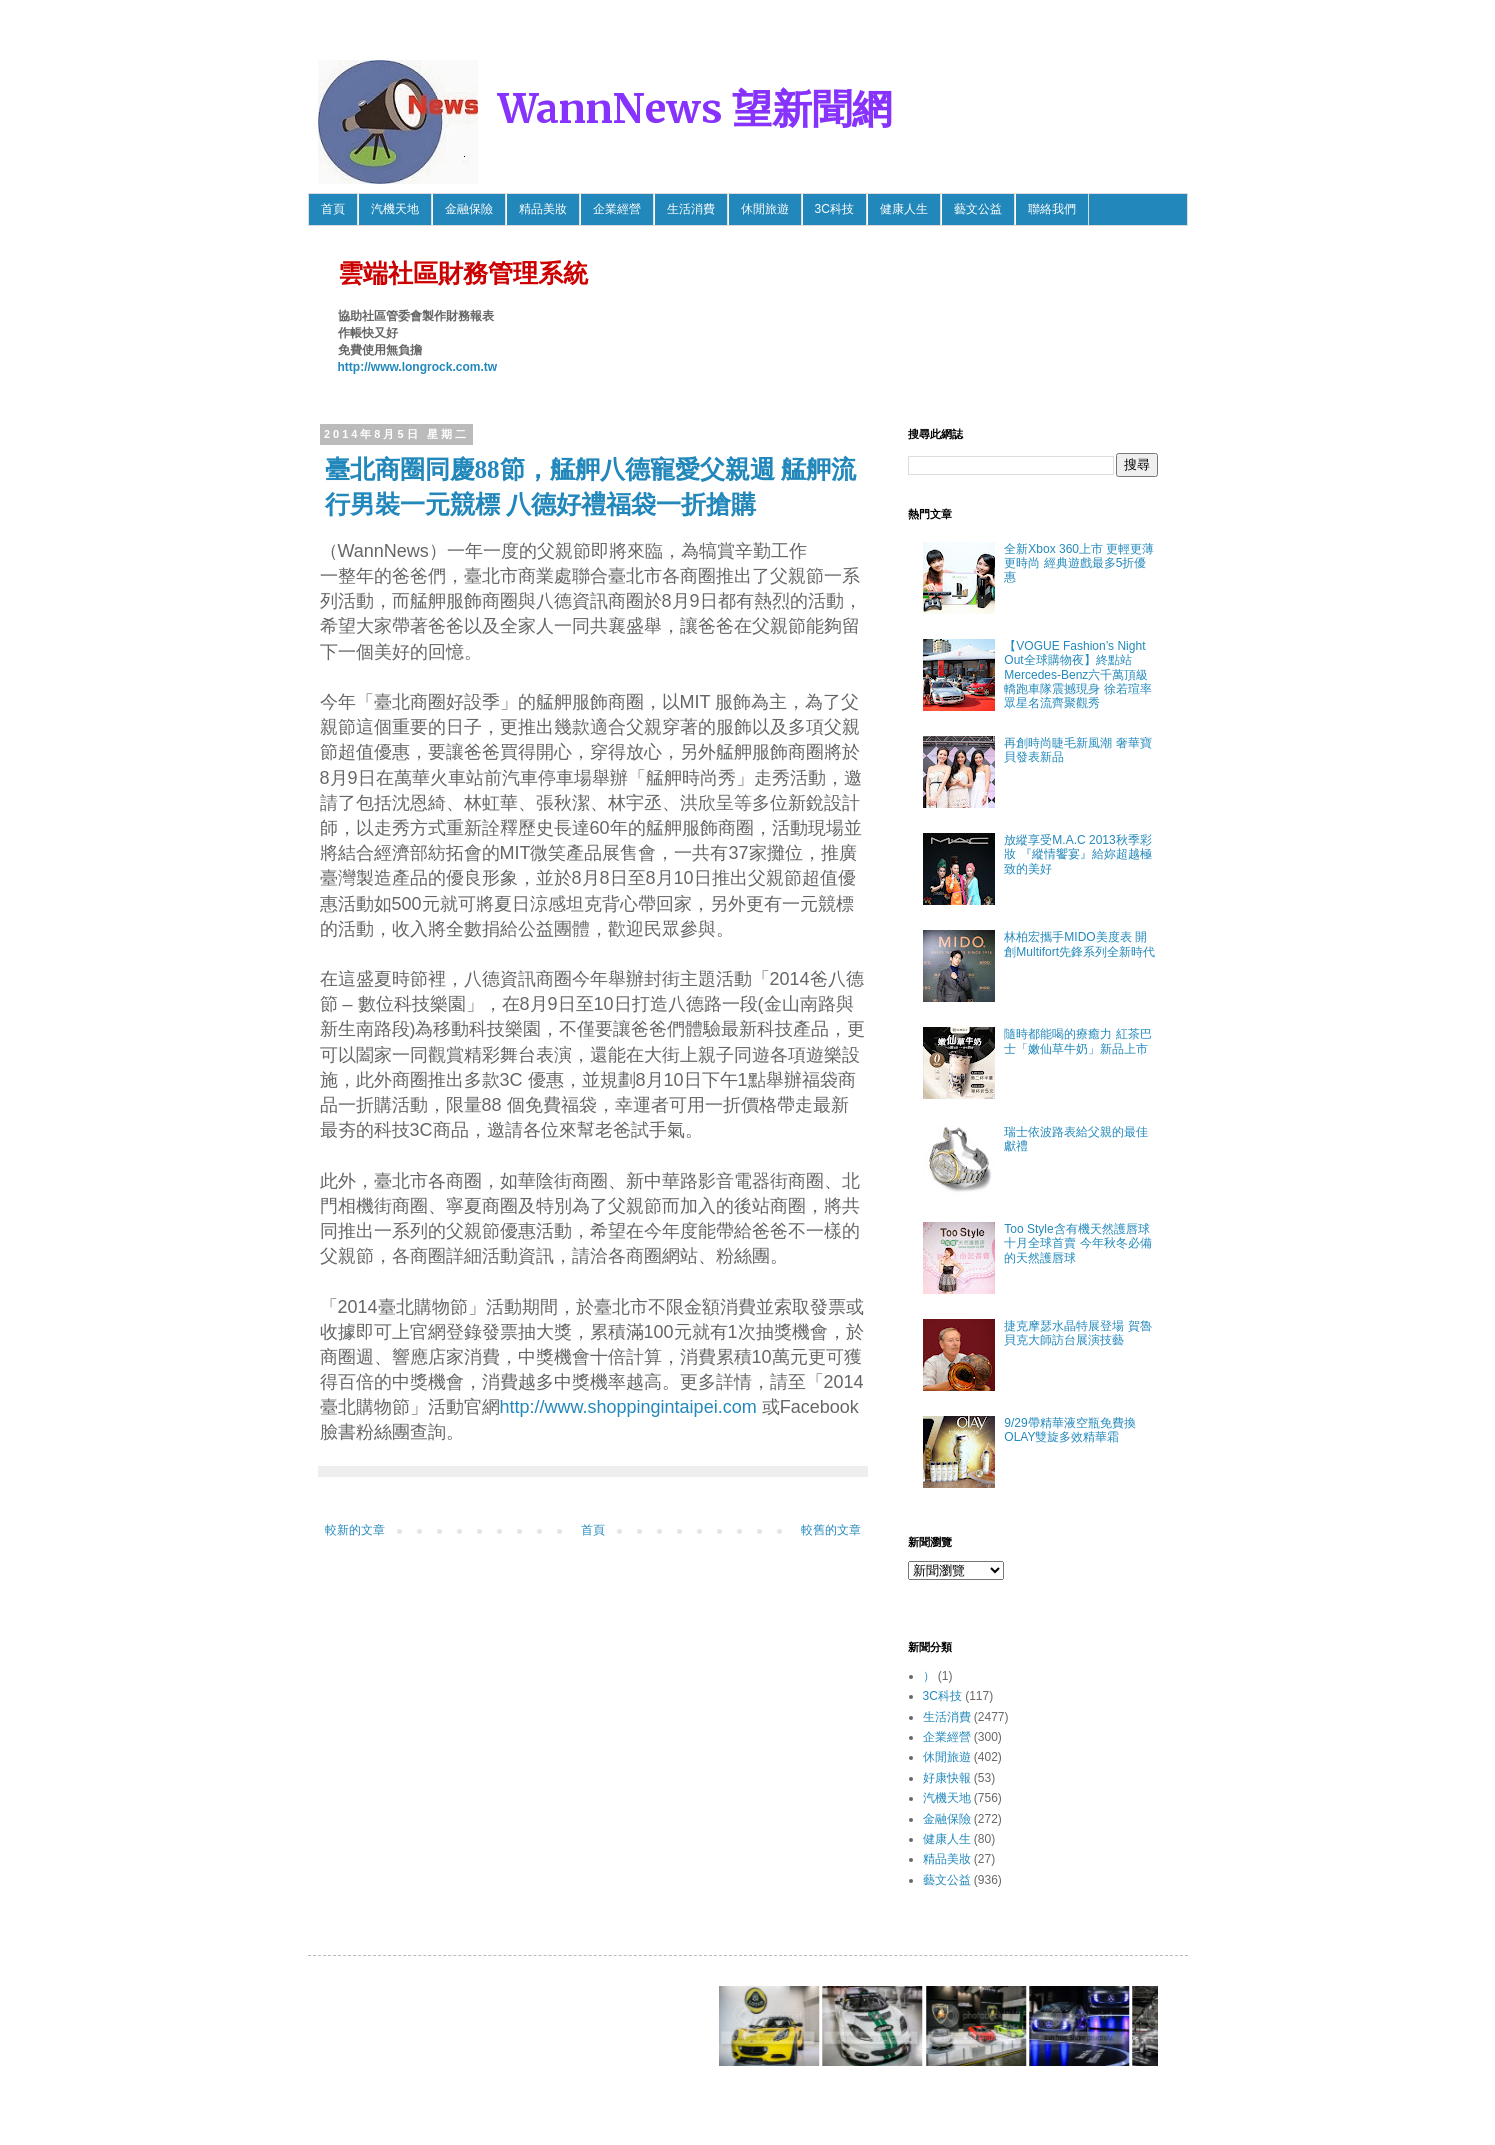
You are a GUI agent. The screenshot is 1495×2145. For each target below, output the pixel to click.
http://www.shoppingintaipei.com (628, 1407)
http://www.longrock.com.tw (418, 367)
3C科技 (834, 209)
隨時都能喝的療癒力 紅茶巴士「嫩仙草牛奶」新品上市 (1077, 1041)
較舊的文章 (831, 1530)
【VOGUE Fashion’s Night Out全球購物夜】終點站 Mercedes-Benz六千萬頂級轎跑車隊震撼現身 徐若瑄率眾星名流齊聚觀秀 (1077, 675)
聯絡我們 (1052, 209)
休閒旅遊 (765, 209)
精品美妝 (543, 209)
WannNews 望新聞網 (695, 109)
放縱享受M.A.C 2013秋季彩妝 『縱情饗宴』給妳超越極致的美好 (1077, 854)
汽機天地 (395, 209)
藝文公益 (978, 209)
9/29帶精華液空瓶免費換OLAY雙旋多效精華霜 (1069, 1430)
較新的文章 (355, 1530)
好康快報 (947, 1778)
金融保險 (469, 209)
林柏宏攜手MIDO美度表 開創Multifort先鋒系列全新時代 (1079, 944)
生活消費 (691, 209)
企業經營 (617, 209)
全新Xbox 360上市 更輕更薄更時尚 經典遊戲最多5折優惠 (1079, 563)
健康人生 (904, 209)
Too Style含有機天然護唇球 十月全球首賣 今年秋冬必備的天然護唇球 (1077, 1243)
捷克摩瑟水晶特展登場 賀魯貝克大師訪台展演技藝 (1077, 1333)
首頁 (333, 209)
